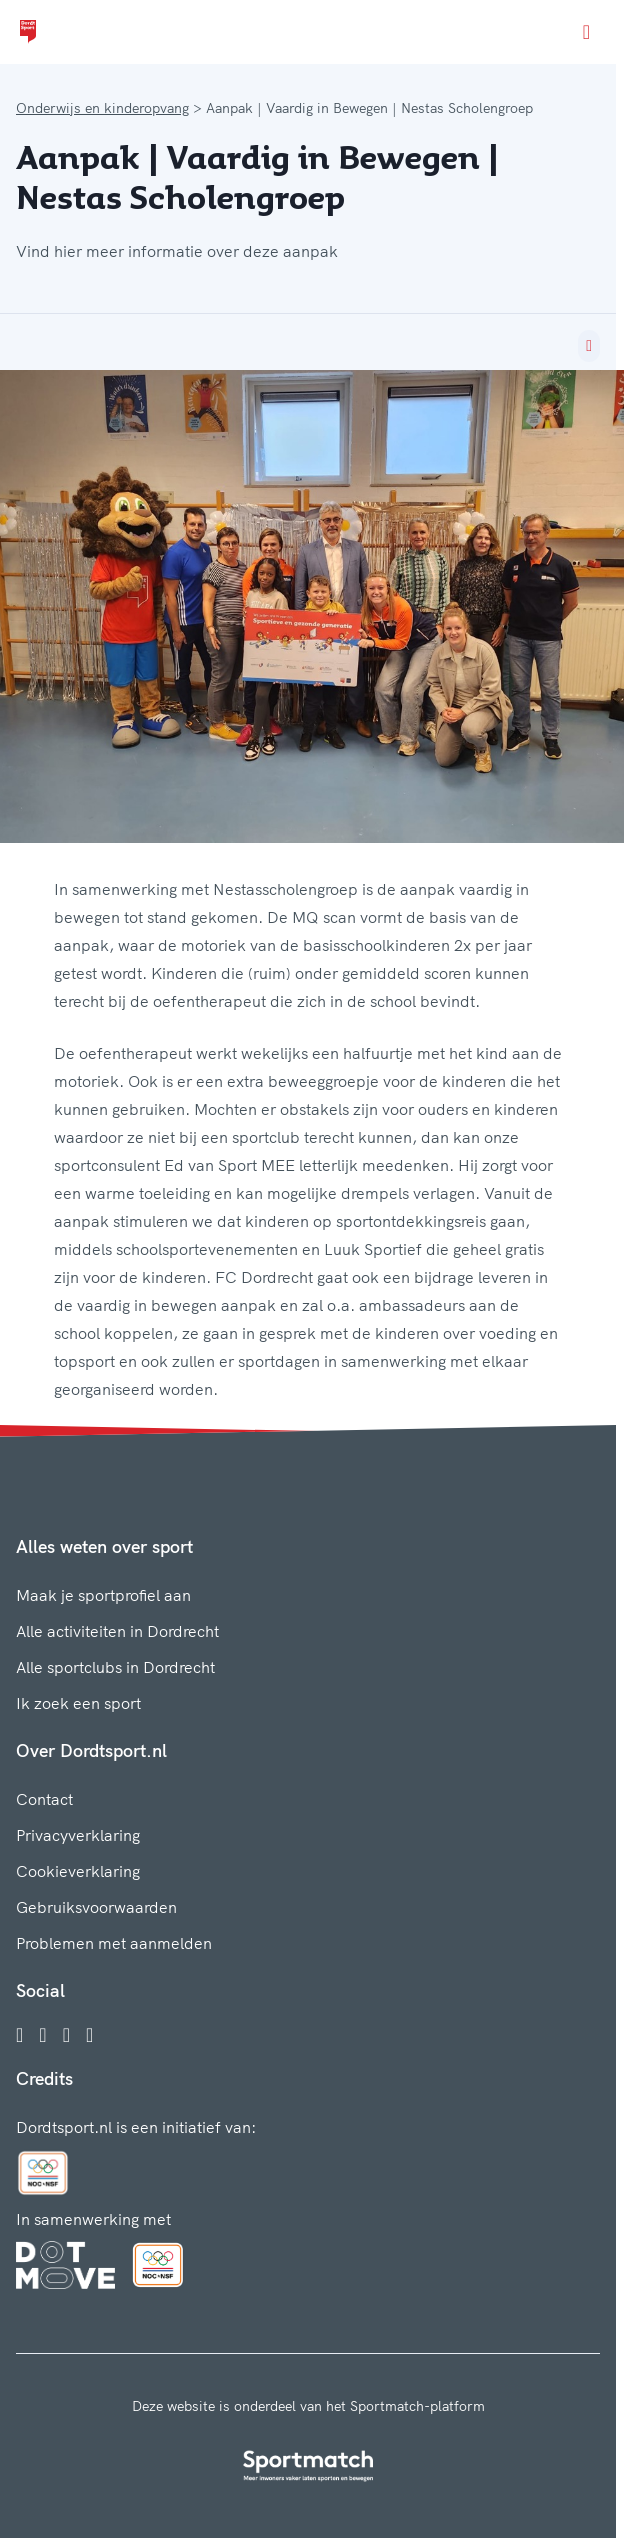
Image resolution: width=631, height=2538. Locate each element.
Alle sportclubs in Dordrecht (115, 1667)
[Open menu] (586, 32)
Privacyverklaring (78, 1835)
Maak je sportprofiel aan (103, 1595)
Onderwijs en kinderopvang (102, 108)
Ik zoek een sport (78, 1703)
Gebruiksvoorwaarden (96, 1907)
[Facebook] (19, 2035)
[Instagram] (42, 2035)
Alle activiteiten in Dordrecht (117, 1631)
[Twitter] (66, 2035)
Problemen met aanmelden (114, 1943)
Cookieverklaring (78, 1871)
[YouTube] (89, 2035)
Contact (44, 1799)
